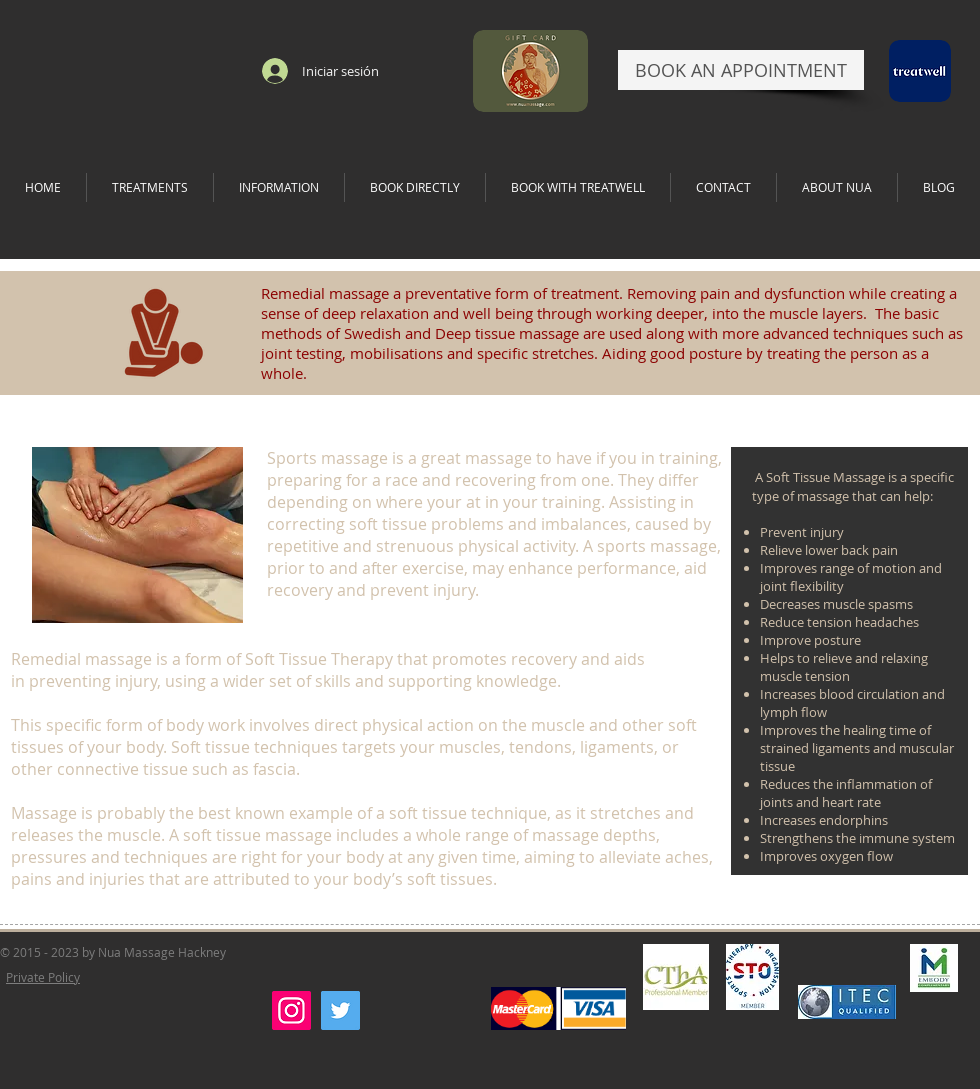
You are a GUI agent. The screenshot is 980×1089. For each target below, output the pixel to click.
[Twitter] (340, 1010)
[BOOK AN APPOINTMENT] (741, 70)
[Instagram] (291, 1010)
